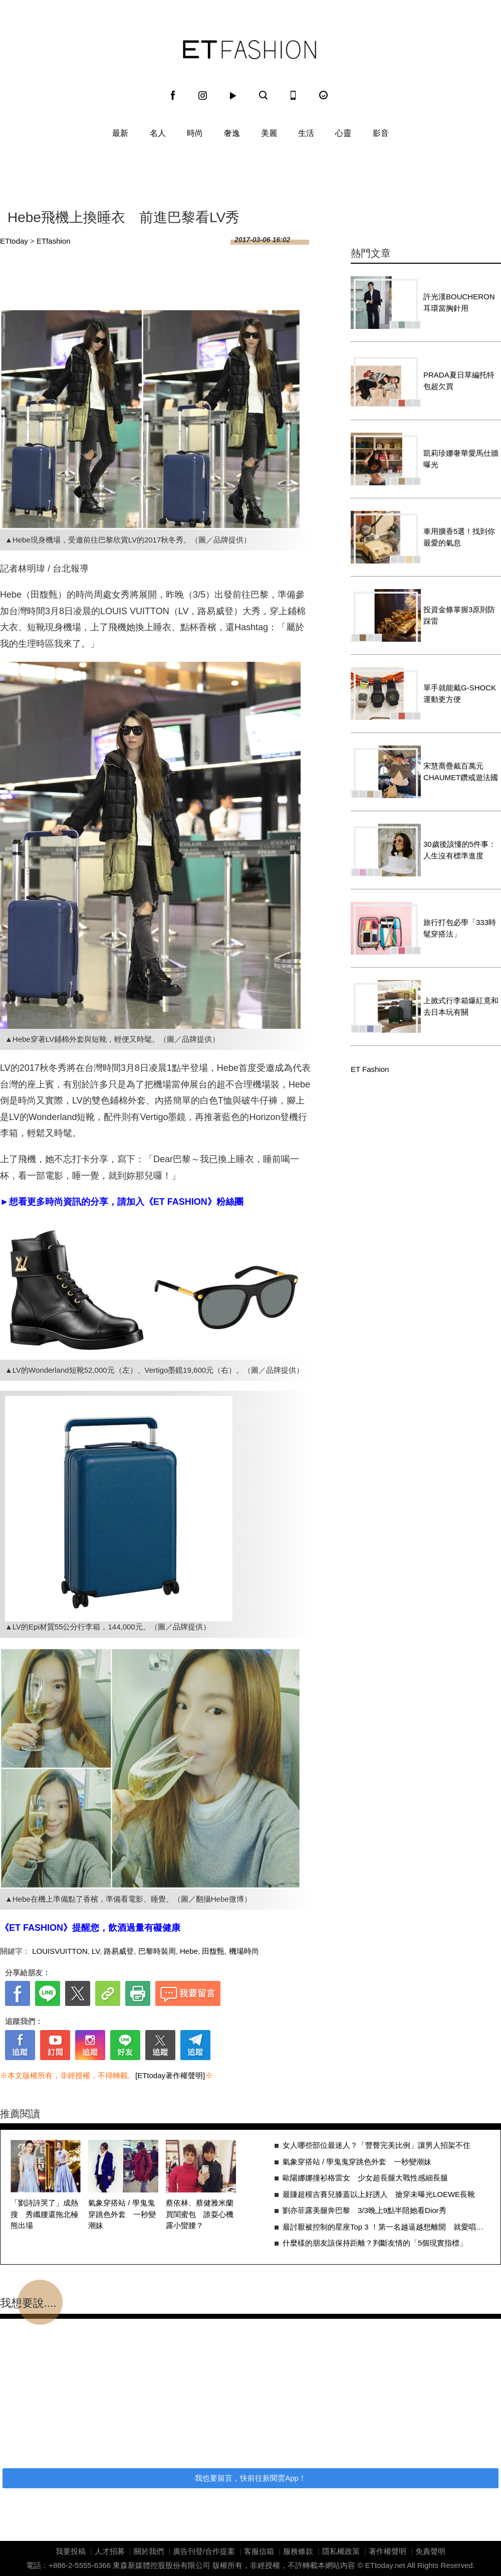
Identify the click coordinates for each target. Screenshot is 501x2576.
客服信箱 (259, 2551)
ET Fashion (249, 49)
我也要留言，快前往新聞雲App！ (250, 2478)
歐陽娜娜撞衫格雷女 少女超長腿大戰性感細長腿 (365, 2177)
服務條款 (298, 2551)
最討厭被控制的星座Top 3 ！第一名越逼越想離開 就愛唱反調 (386, 2227)
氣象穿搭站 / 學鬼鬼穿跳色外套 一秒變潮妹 (122, 2214)
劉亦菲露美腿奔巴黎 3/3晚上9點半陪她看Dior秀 (364, 2210)
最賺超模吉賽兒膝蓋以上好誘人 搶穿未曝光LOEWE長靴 (379, 2194)
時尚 (195, 133)
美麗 (269, 133)
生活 (306, 133)
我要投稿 (71, 2551)
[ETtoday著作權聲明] (170, 2075)
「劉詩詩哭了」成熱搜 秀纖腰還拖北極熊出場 (44, 2214)
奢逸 (232, 133)
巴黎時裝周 (157, 1951)
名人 (158, 133)
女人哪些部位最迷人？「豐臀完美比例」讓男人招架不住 (376, 2145)
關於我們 (149, 2551)
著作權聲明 (387, 2551)
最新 (120, 133)
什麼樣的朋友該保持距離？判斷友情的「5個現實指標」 (375, 2243)
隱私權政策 (341, 2551)
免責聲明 (430, 2551)
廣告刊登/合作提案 (204, 2551)
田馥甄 (213, 1951)
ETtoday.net (385, 2565)
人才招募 (110, 2551)
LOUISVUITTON (60, 1951)
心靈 (343, 133)
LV (96, 1951)
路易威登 (119, 1951)
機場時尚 (244, 1951)
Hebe (189, 1951)
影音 (381, 133)
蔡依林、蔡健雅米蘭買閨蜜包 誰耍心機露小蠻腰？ (199, 2214)
